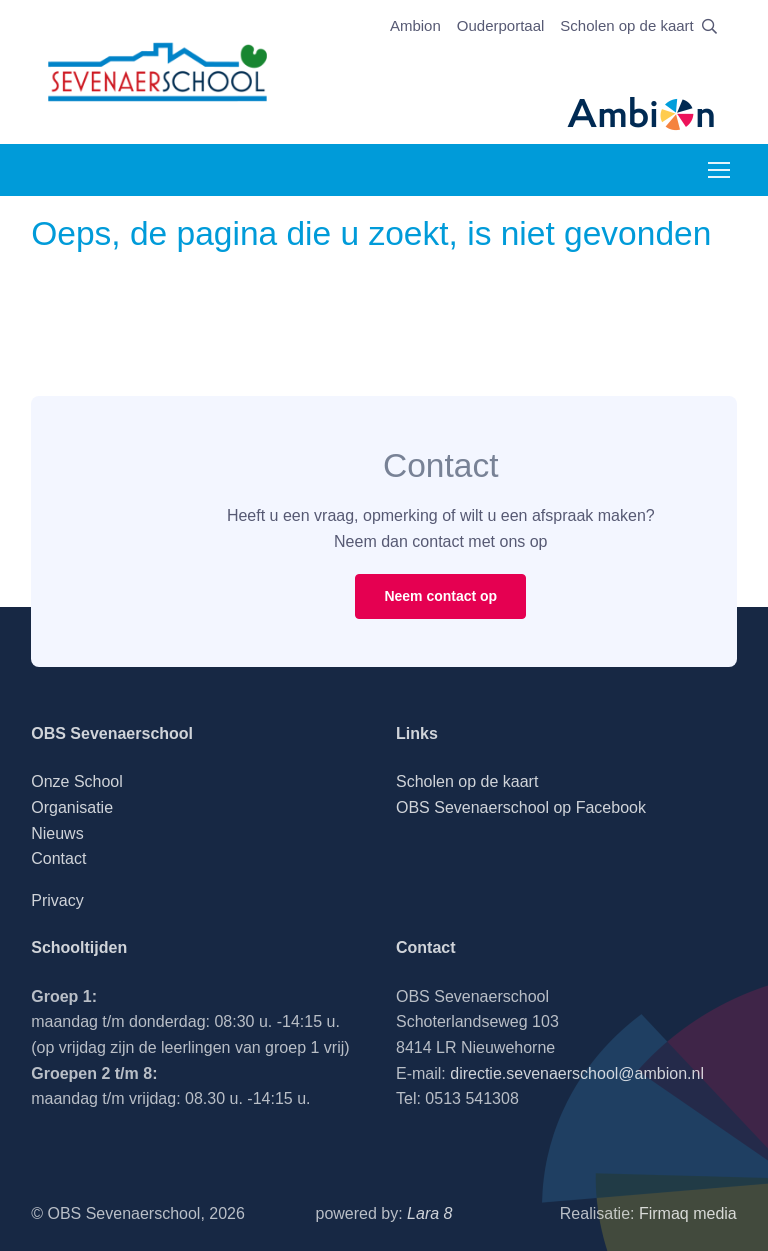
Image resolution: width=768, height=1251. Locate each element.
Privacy (57, 900)
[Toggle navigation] (718, 170)
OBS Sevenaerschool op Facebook (521, 807)
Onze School (77, 781)
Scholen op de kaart (626, 25)
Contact (58, 858)
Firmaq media (688, 1213)
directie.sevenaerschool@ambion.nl (577, 1073)
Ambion (415, 25)
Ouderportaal (501, 25)
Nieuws (57, 833)
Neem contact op (440, 596)
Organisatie (72, 807)
